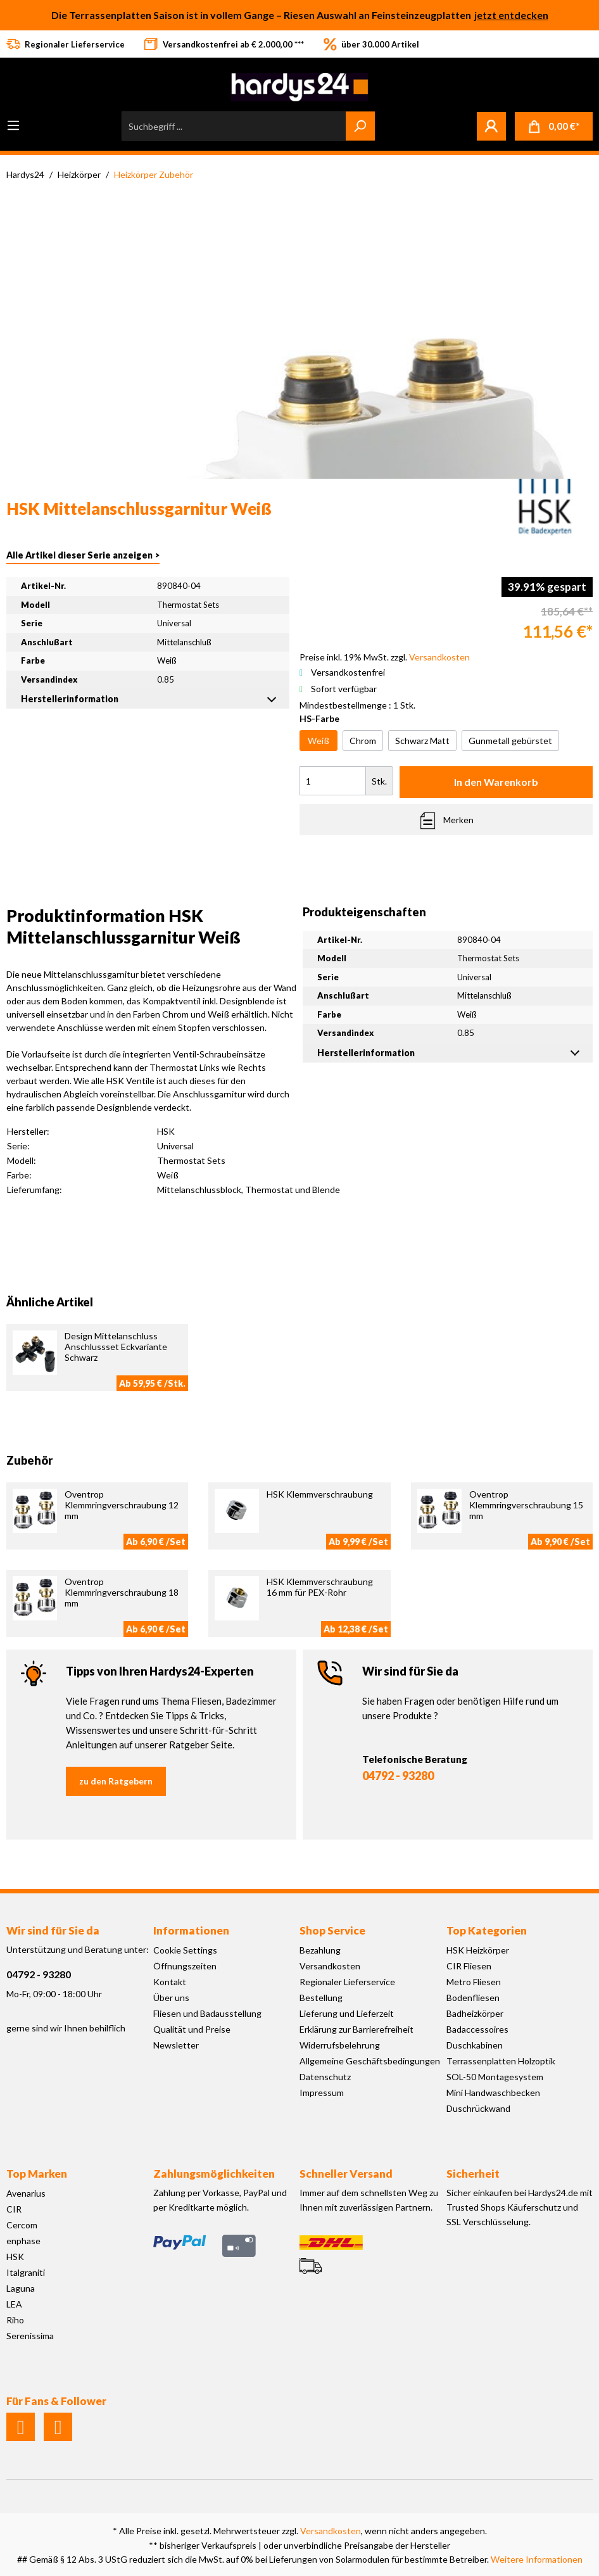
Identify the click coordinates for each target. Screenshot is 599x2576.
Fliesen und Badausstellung (207, 2013)
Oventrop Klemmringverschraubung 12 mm (122, 1505)
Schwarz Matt (422, 740)
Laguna (20, 2288)
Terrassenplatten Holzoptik (500, 2060)
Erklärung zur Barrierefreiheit (356, 2029)
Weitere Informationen (537, 2559)
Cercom (21, 2224)
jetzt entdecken (511, 15)
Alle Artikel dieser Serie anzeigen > (83, 555)
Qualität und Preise (191, 2029)
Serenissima (30, 2335)
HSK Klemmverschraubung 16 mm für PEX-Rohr (320, 1587)
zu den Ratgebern (116, 1781)
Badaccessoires (477, 2029)
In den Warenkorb (496, 782)
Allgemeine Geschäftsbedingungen (370, 2060)
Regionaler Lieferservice (347, 1981)
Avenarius (26, 2193)
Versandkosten (330, 1965)
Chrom (363, 740)
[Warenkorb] (554, 126)
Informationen (191, 1930)
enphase (23, 2240)
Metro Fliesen (473, 1981)
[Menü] (13, 125)
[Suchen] (360, 126)
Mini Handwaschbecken (493, 2092)
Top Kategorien (486, 1930)
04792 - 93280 (398, 1776)
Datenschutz (325, 2076)
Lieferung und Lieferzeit (347, 2013)
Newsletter (176, 2045)
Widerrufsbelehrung (340, 2045)
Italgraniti (25, 2272)
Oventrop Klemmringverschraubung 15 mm (526, 1505)
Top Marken (36, 2173)
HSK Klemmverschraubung (320, 1494)
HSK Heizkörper (477, 1950)
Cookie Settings (185, 1950)
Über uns (171, 1997)
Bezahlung (320, 1950)
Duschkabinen (474, 2045)
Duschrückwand (478, 2108)
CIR (14, 2209)
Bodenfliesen (473, 1997)
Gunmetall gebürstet (510, 740)
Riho (15, 2319)
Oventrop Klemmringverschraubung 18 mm (122, 1592)
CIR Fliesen (468, 1965)
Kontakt (169, 1981)
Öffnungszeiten (185, 1965)
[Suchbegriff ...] (234, 126)
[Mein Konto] (491, 126)
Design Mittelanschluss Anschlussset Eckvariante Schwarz (116, 1346)
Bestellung (321, 1997)
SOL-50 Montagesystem (494, 2076)
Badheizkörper (474, 2013)
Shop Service (332, 1930)
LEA (14, 2304)
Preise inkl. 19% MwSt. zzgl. (385, 657)
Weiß (318, 740)
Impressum (322, 2092)
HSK (15, 2256)
